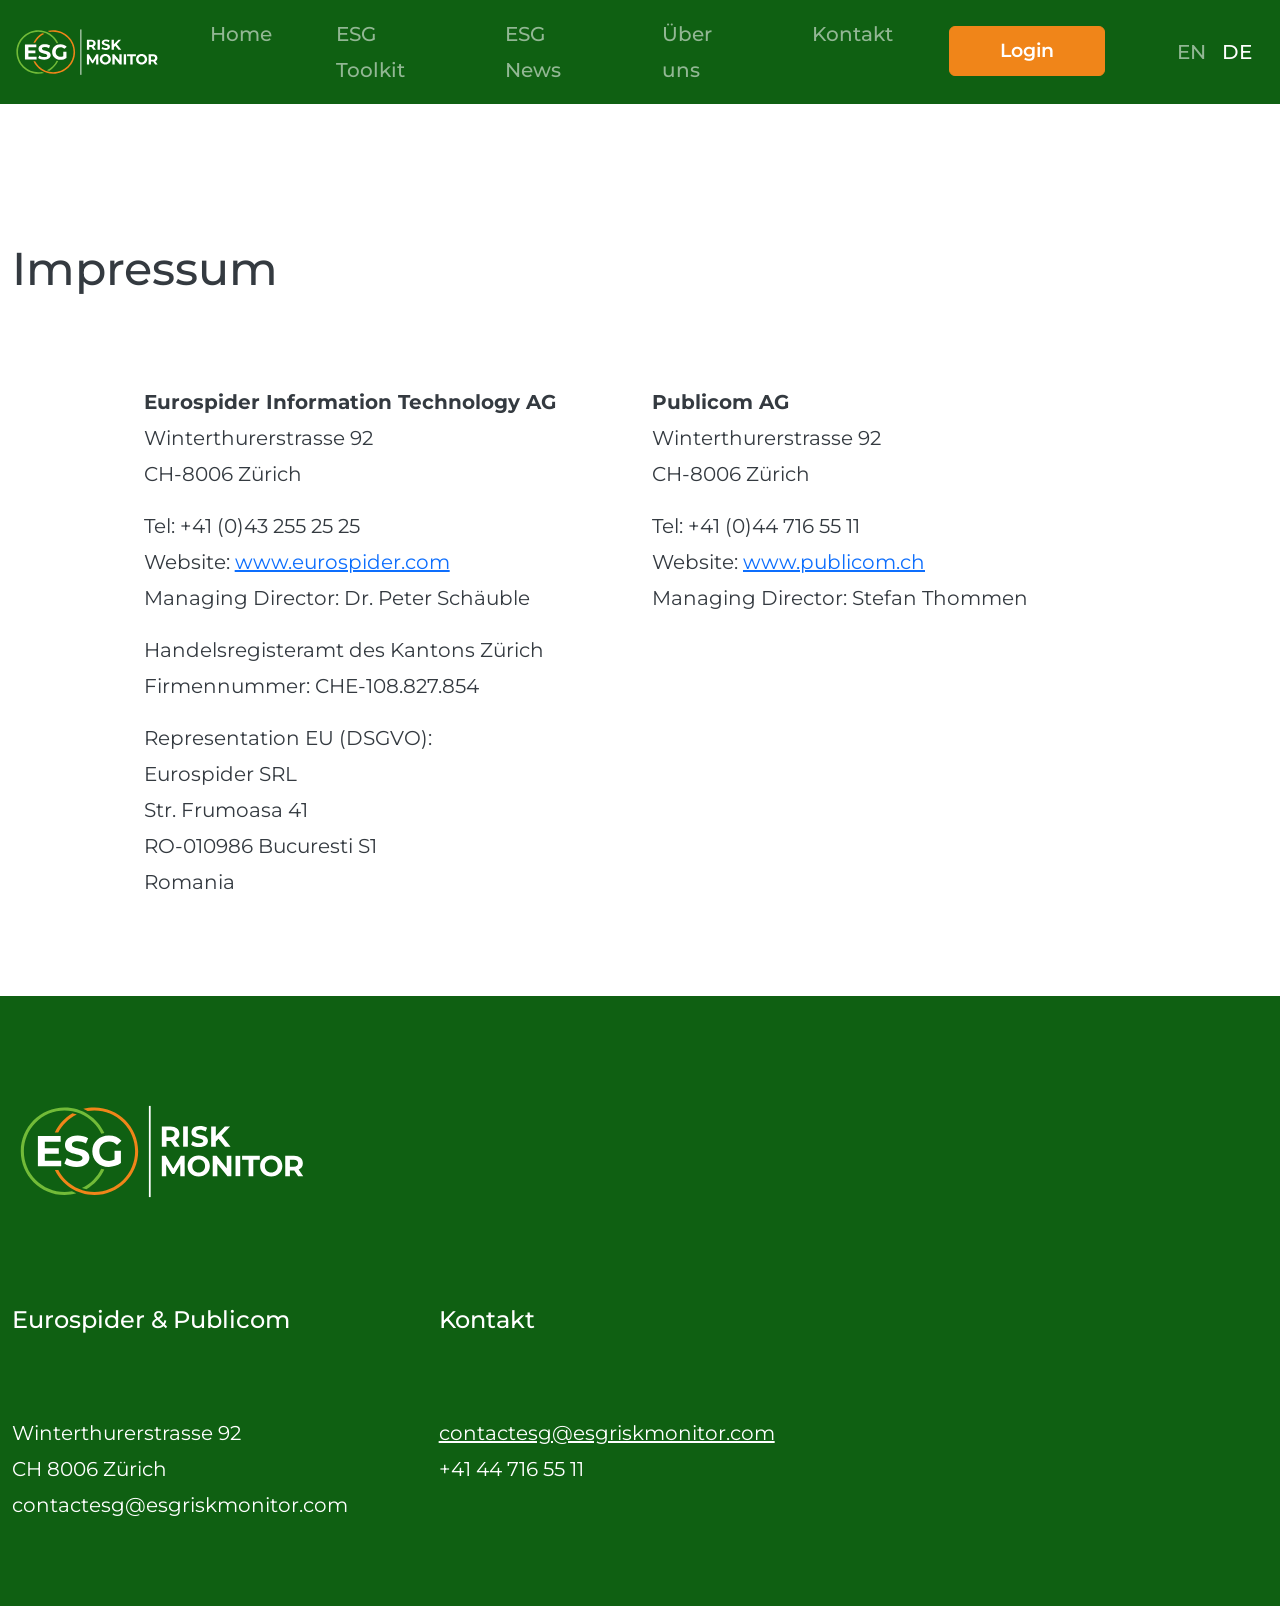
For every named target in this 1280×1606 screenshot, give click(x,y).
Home (241, 34)
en (1191, 52)
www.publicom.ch (834, 562)
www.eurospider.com (342, 562)
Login (1027, 50)
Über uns (687, 52)
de (1237, 52)
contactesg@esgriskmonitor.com (607, 1433)
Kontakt (852, 34)
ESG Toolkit (370, 52)
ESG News (533, 52)
